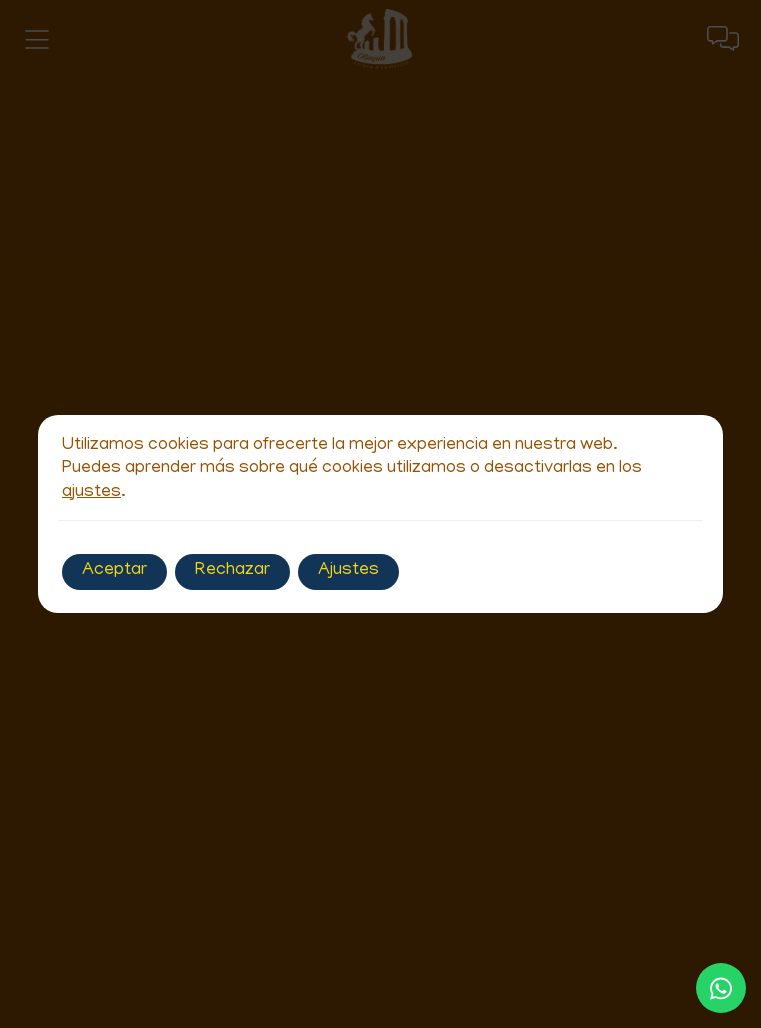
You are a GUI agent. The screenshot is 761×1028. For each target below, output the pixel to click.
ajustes (91, 493)
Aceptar (114, 571)
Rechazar (232, 571)
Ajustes (348, 571)
